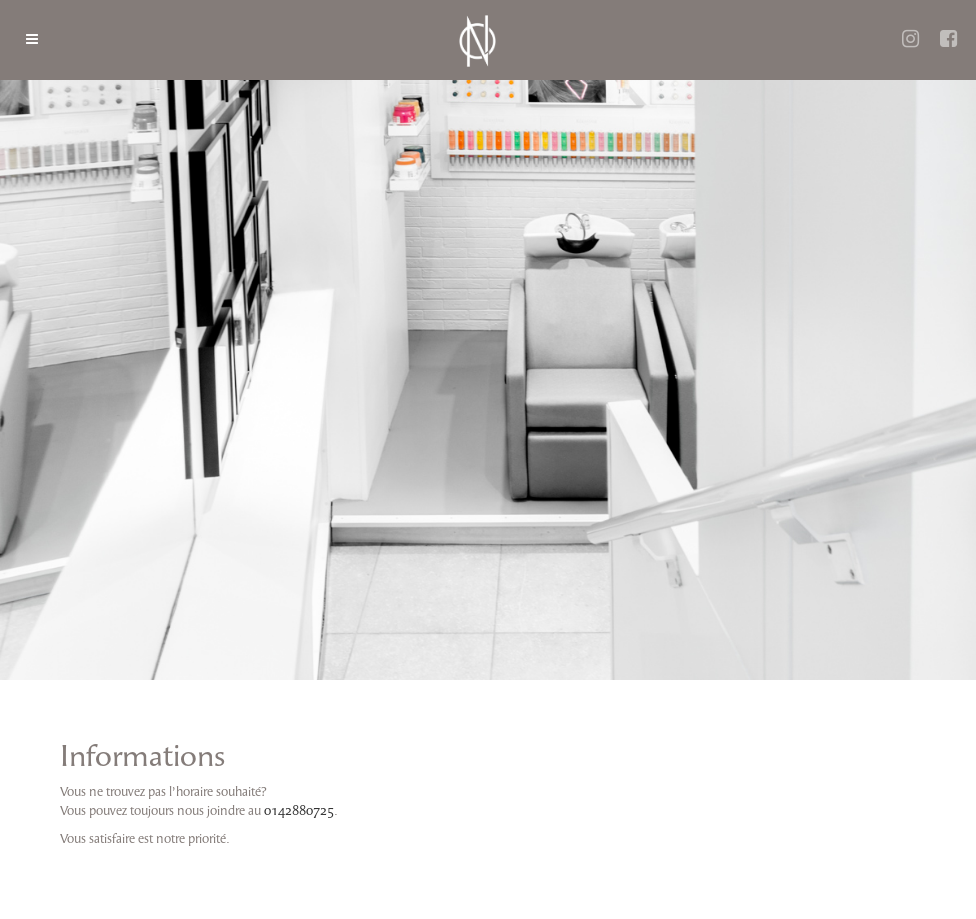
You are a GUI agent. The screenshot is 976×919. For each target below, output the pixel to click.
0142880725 (299, 810)
